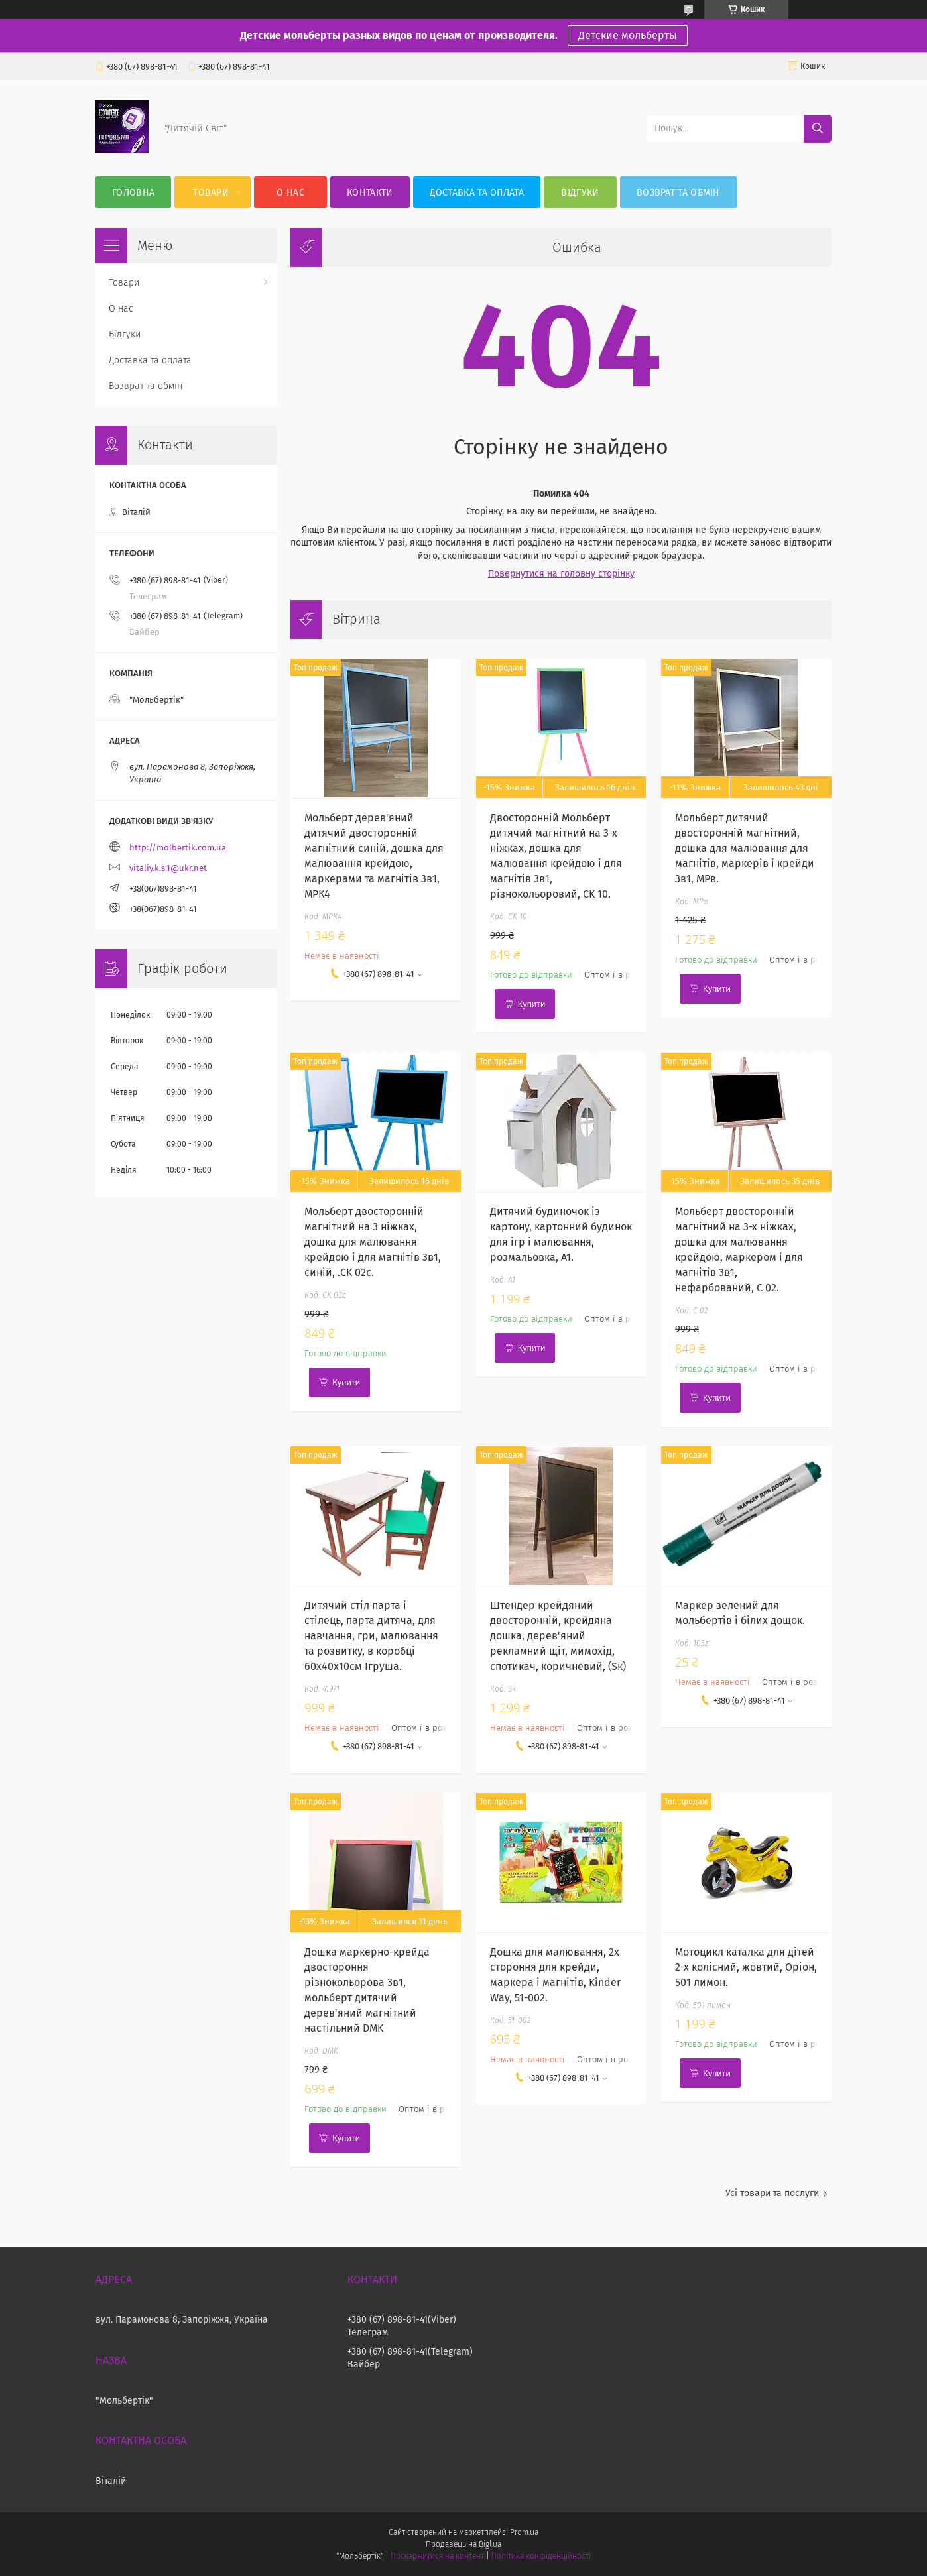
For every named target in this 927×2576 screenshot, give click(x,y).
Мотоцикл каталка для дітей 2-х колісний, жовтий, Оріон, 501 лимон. (746, 1967)
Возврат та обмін (678, 192)
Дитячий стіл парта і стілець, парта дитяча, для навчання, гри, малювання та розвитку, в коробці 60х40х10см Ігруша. (371, 1635)
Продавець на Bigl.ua (463, 2544)
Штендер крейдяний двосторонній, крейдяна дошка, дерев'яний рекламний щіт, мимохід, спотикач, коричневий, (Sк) (558, 1635)
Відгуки (580, 192)
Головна (133, 192)
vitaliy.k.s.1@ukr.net (168, 868)
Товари (211, 192)
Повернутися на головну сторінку (561, 573)
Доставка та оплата (477, 192)
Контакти (370, 192)
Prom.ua (524, 2532)
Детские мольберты (627, 35)
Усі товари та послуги (772, 2193)
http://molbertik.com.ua (177, 847)
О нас (290, 192)
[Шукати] (818, 129)
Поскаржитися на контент (437, 2556)
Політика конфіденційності (541, 2556)
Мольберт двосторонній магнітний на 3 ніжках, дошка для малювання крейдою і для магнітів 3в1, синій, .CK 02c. (372, 1242)
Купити (532, 1004)
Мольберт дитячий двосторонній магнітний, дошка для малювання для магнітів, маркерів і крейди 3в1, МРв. (744, 848)
